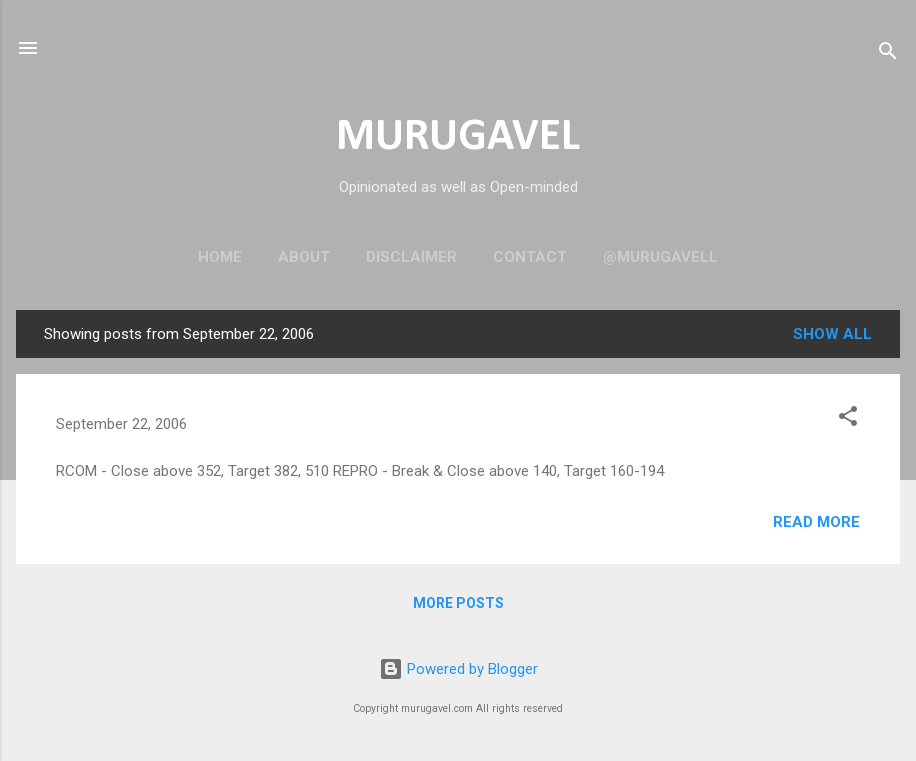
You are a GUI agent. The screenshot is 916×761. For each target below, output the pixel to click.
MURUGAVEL (458, 137)
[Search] (888, 54)
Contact (530, 257)
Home (220, 257)
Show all (832, 334)
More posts (458, 603)
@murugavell (660, 257)
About (304, 257)
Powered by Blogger (458, 669)
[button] (848, 419)
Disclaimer (411, 257)
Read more (816, 522)
